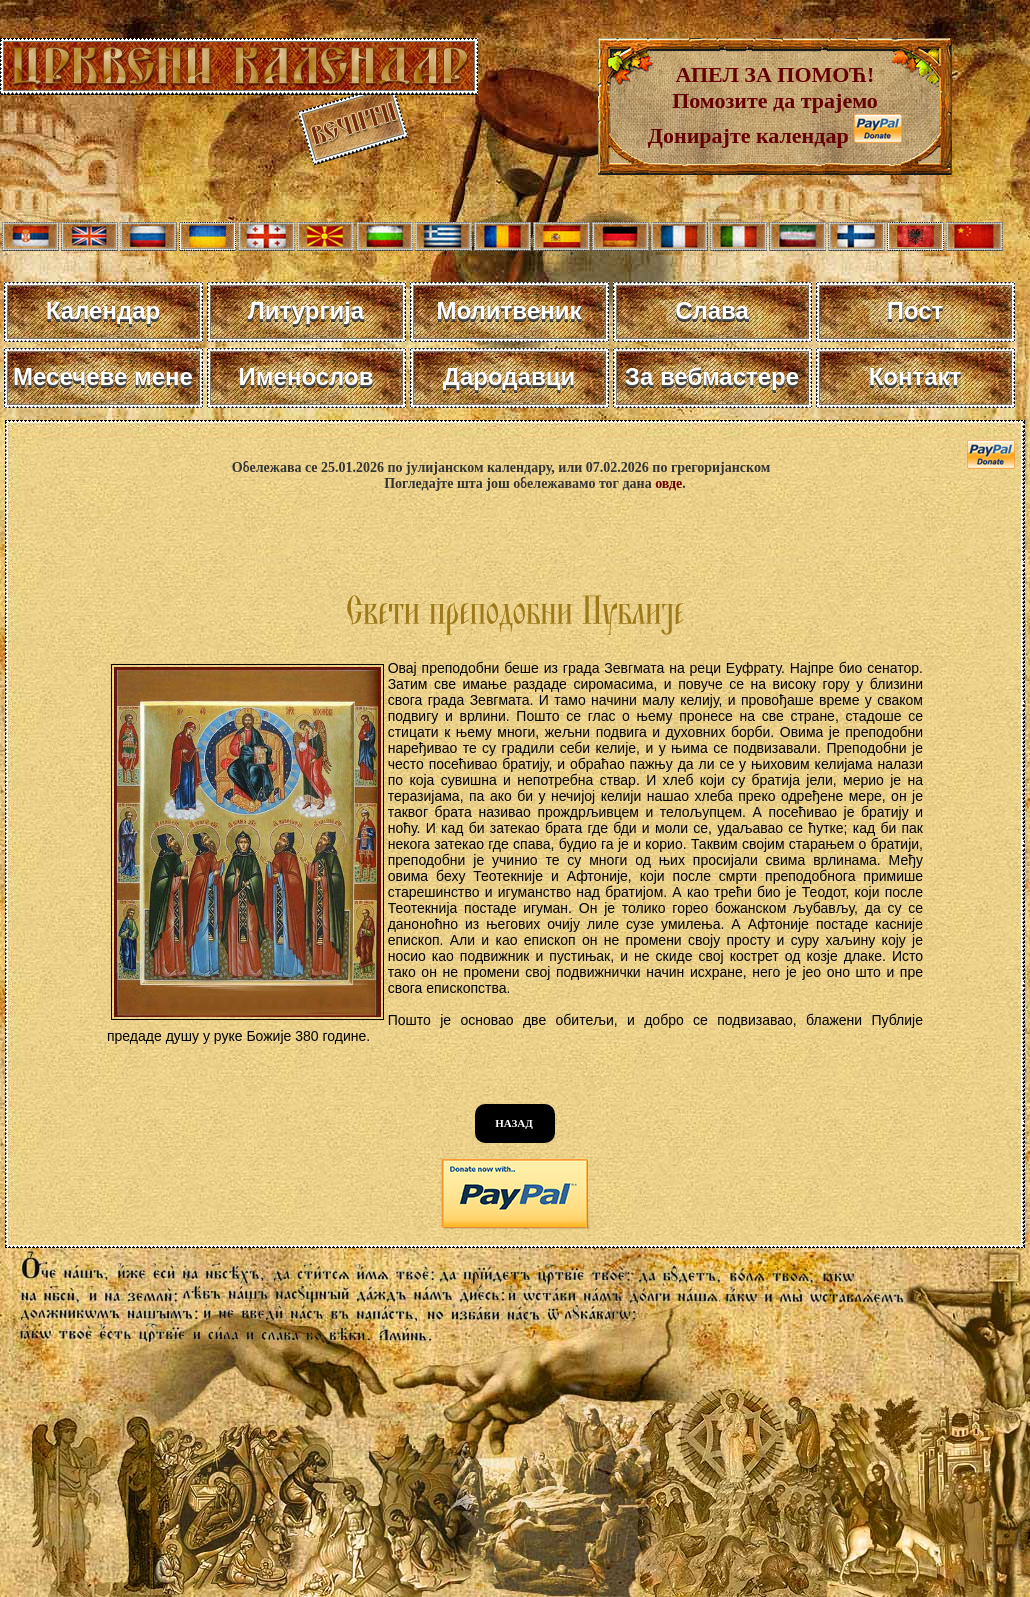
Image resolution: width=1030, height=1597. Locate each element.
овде (668, 483)
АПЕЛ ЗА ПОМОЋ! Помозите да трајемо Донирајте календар (763, 105)
